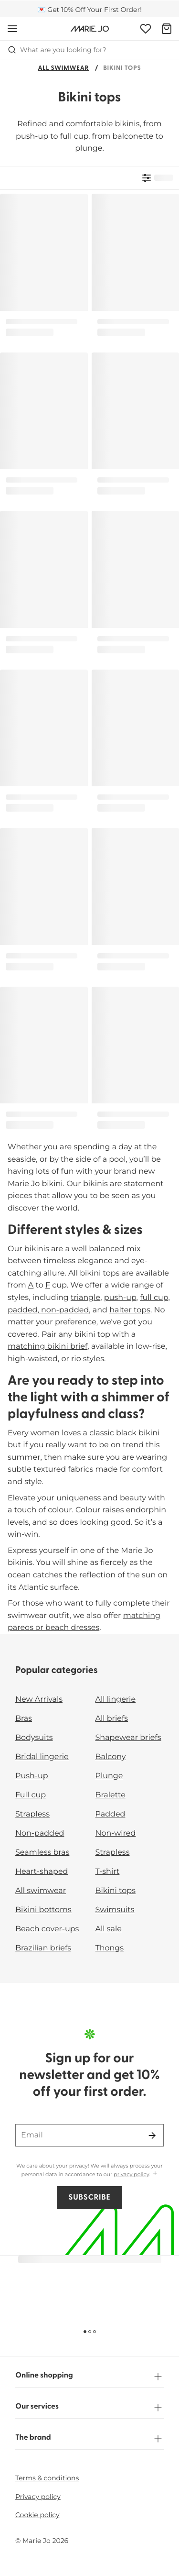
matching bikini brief (47, 1346)
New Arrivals (39, 1699)
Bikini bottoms (43, 1910)
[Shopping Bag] (166, 28)
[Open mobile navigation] (12, 28)
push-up (120, 1297)
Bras (23, 1718)
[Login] (145, 28)
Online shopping (89, 2376)
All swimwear (63, 69)
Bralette (110, 1795)
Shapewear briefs (128, 1737)
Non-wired (115, 1833)
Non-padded (39, 1833)
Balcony (110, 1756)
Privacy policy (38, 2496)
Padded (110, 1814)
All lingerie (115, 1699)
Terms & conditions (47, 2478)
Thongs (109, 1948)
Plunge (109, 1776)
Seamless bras (42, 1852)
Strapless (32, 1814)
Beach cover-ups (47, 1929)
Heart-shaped (41, 1871)
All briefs (111, 1718)
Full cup (30, 1795)
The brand (89, 2438)
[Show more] (155, 2174)
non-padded (64, 1310)
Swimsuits (115, 1910)
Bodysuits (34, 1737)
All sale (108, 1929)
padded (22, 1310)
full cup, (155, 1297)
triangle (85, 1297)
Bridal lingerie (42, 1756)
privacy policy (131, 2174)
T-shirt (107, 1871)
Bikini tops (115, 1890)
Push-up (31, 1776)
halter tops (129, 1310)
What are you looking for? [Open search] (57, 49)
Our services (89, 2407)
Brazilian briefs (43, 1948)
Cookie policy (37, 2514)
